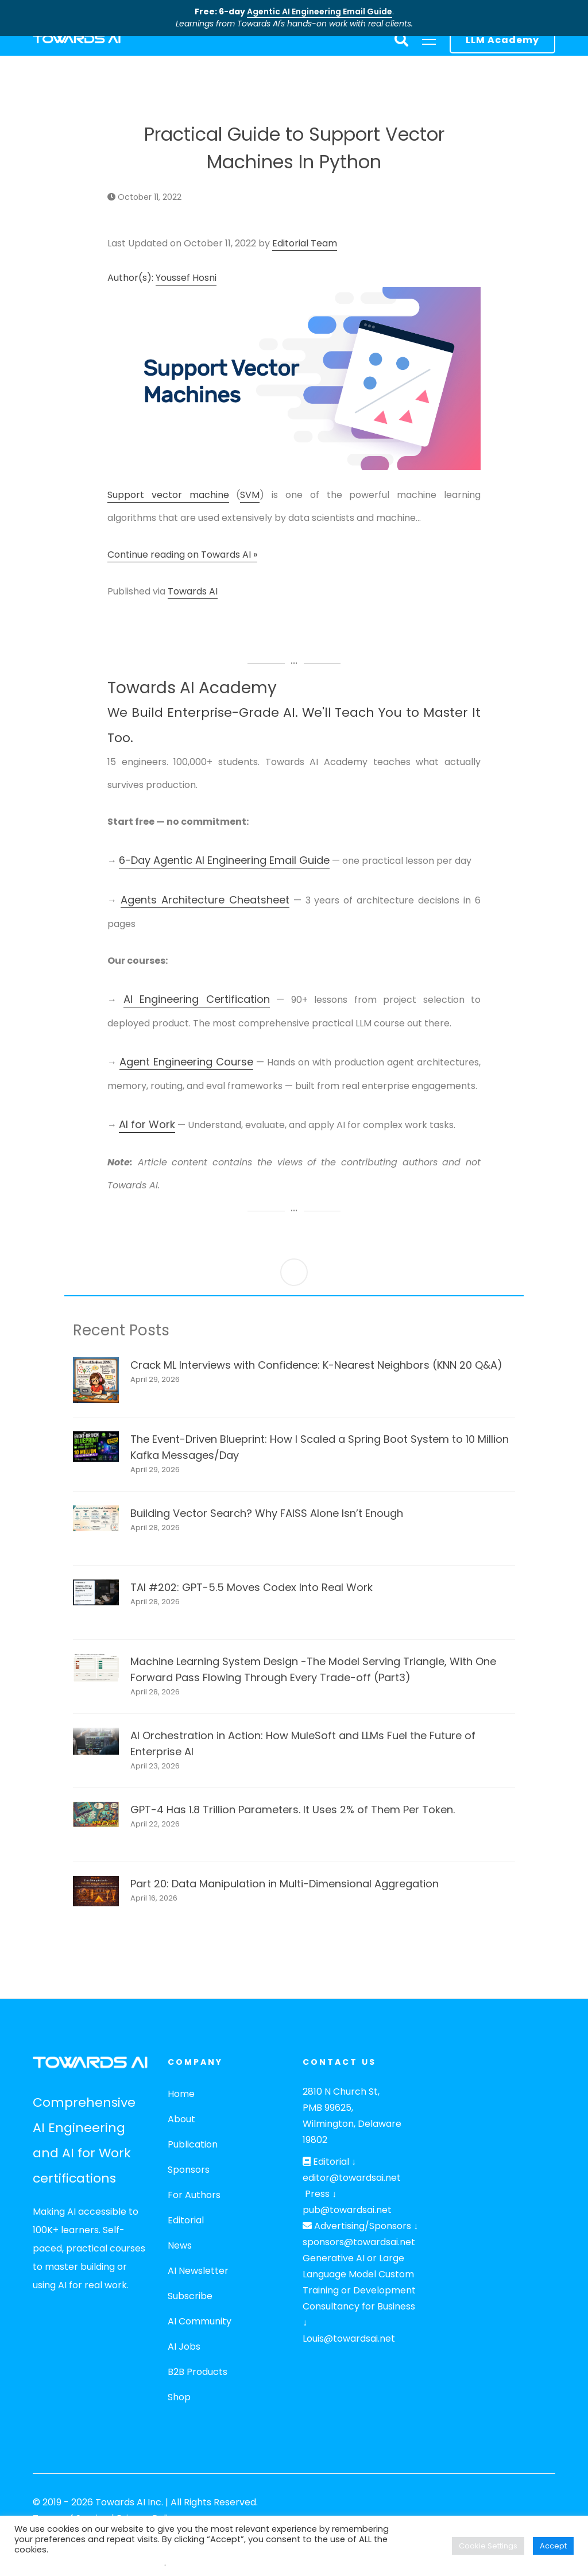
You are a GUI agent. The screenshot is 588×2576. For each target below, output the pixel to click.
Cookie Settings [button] (488, 2545)
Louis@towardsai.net (349, 2338)
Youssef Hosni (186, 277)
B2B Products (197, 2371)
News (180, 2245)
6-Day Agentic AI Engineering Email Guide (224, 860)
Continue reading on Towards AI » (182, 554)
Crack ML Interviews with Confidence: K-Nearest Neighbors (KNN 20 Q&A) (316, 1365)
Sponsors (189, 2169)
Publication (193, 2144)
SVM (250, 494)
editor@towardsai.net (352, 2177)
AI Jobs (184, 2346)
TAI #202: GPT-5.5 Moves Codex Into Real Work (251, 1587)
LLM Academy (502, 40)
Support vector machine (168, 494)
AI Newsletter (198, 2270)
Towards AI (193, 591)
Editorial (186, 2220)
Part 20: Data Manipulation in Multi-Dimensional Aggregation (284, 1883)
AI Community (199, 2321)
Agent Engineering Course (186, 1062)
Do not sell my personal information (89, 2563)
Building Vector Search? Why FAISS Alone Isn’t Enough (266, 1513)
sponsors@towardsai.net (359, 2242)
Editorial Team (304, 243)
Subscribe (190, 2296)
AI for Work (147, 1124)
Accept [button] (553, 2545)
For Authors (194, 2195)
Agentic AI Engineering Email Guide (319, 11)
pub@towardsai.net (347, 2209)
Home (181, 2093)
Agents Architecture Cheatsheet (205, 900)
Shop (179, 2397)
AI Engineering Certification (196, 999)
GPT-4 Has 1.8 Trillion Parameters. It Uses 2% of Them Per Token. (292, 1809)
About (181, 2119)
